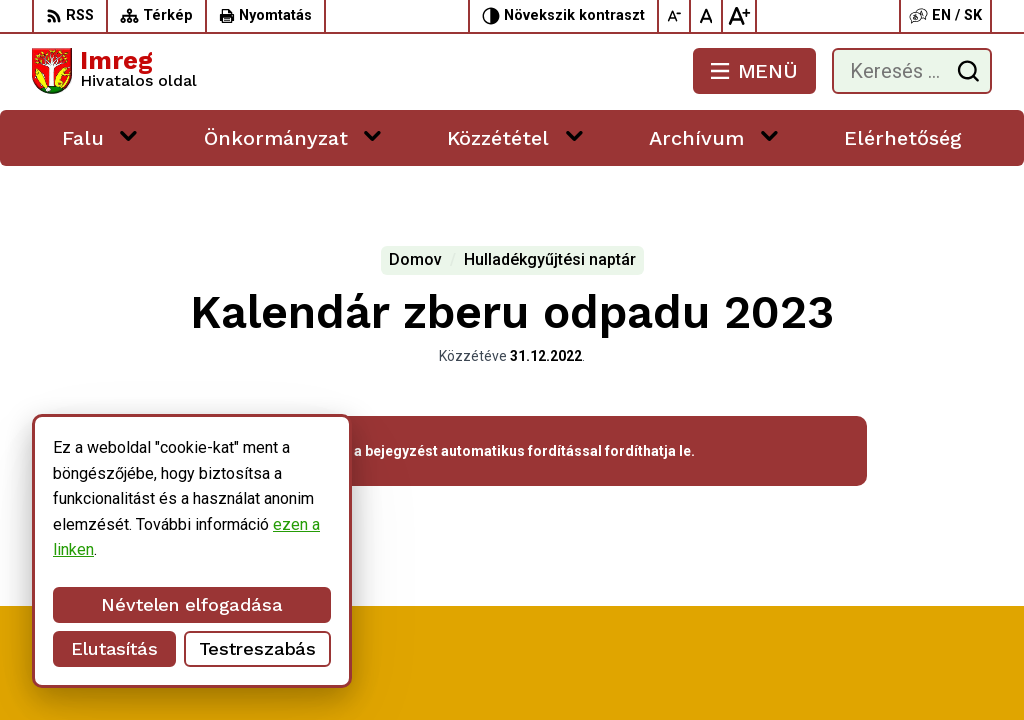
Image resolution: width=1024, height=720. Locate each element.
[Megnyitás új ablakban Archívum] (769, 135)
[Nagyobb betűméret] (739, 16)
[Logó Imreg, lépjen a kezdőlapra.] (114, 71)
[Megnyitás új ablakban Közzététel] (574, 135)
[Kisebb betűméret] (675, 16)
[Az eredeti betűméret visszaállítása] (707, 16)
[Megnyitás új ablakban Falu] (129, 135)
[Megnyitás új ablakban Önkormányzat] (373, 135)
